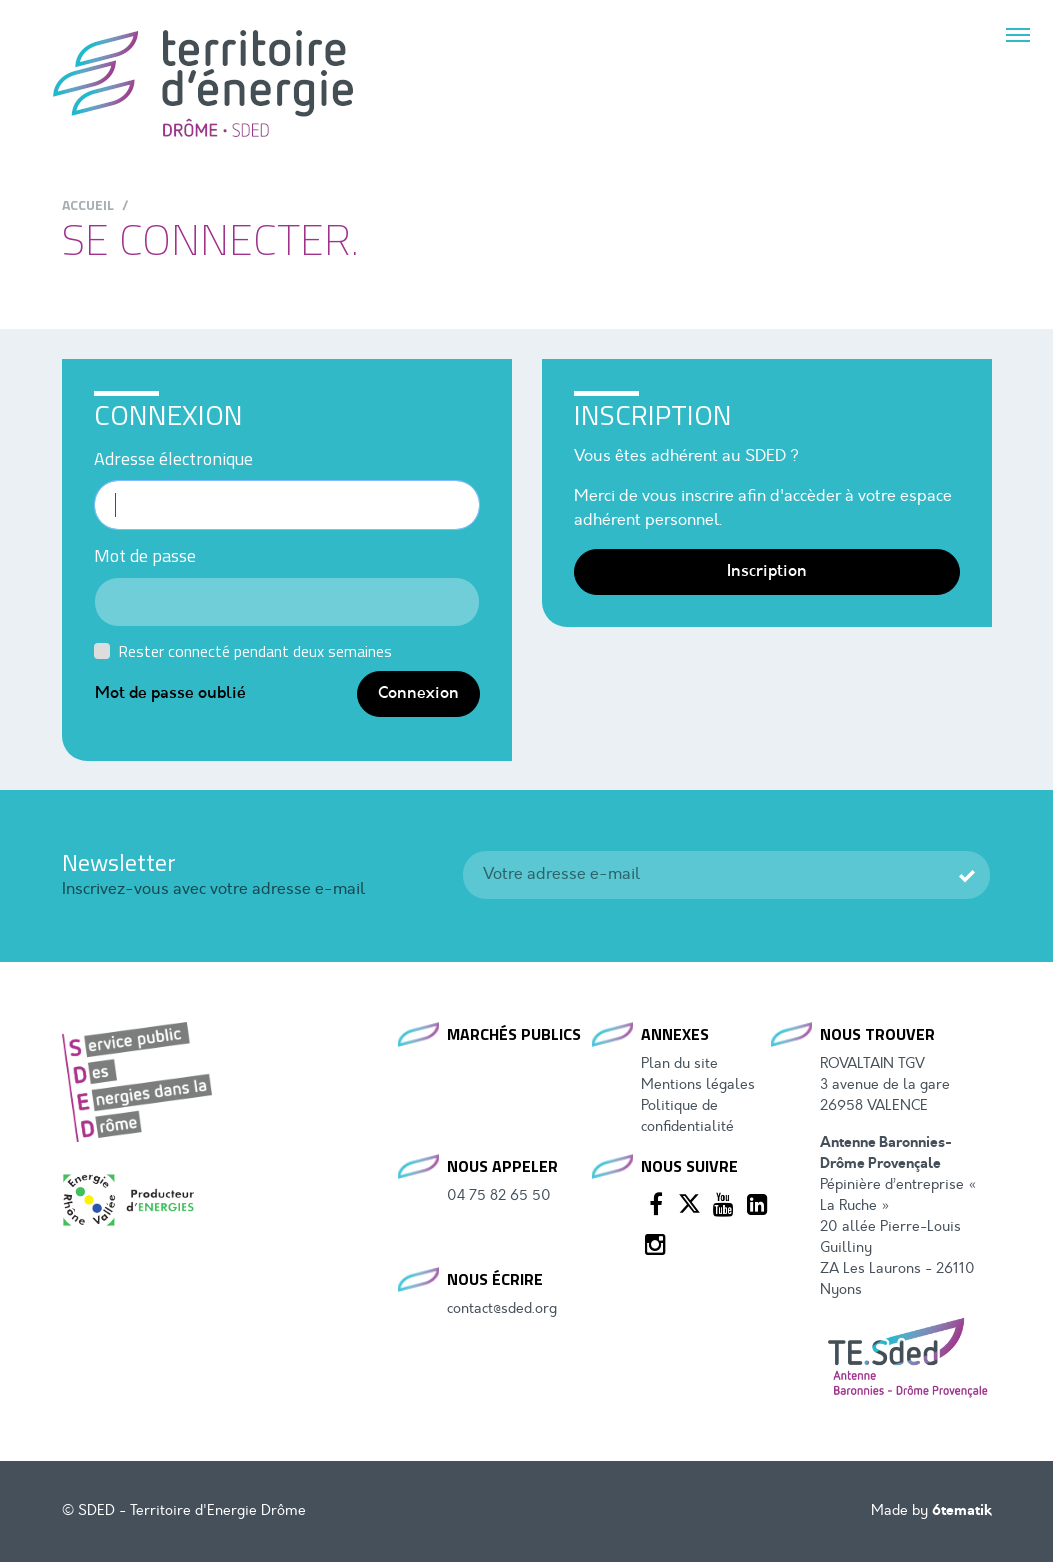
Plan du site (679, 1064)
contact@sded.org (502, 1309)
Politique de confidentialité (687, 1117)
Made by (931, 1511)
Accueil (88, 204)
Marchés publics (514, 1034)
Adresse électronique (173, 458)
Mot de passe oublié (170, 694)
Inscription (767, 572)
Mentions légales (698, 1085)
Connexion (418, 694)
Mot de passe (145, 555)
